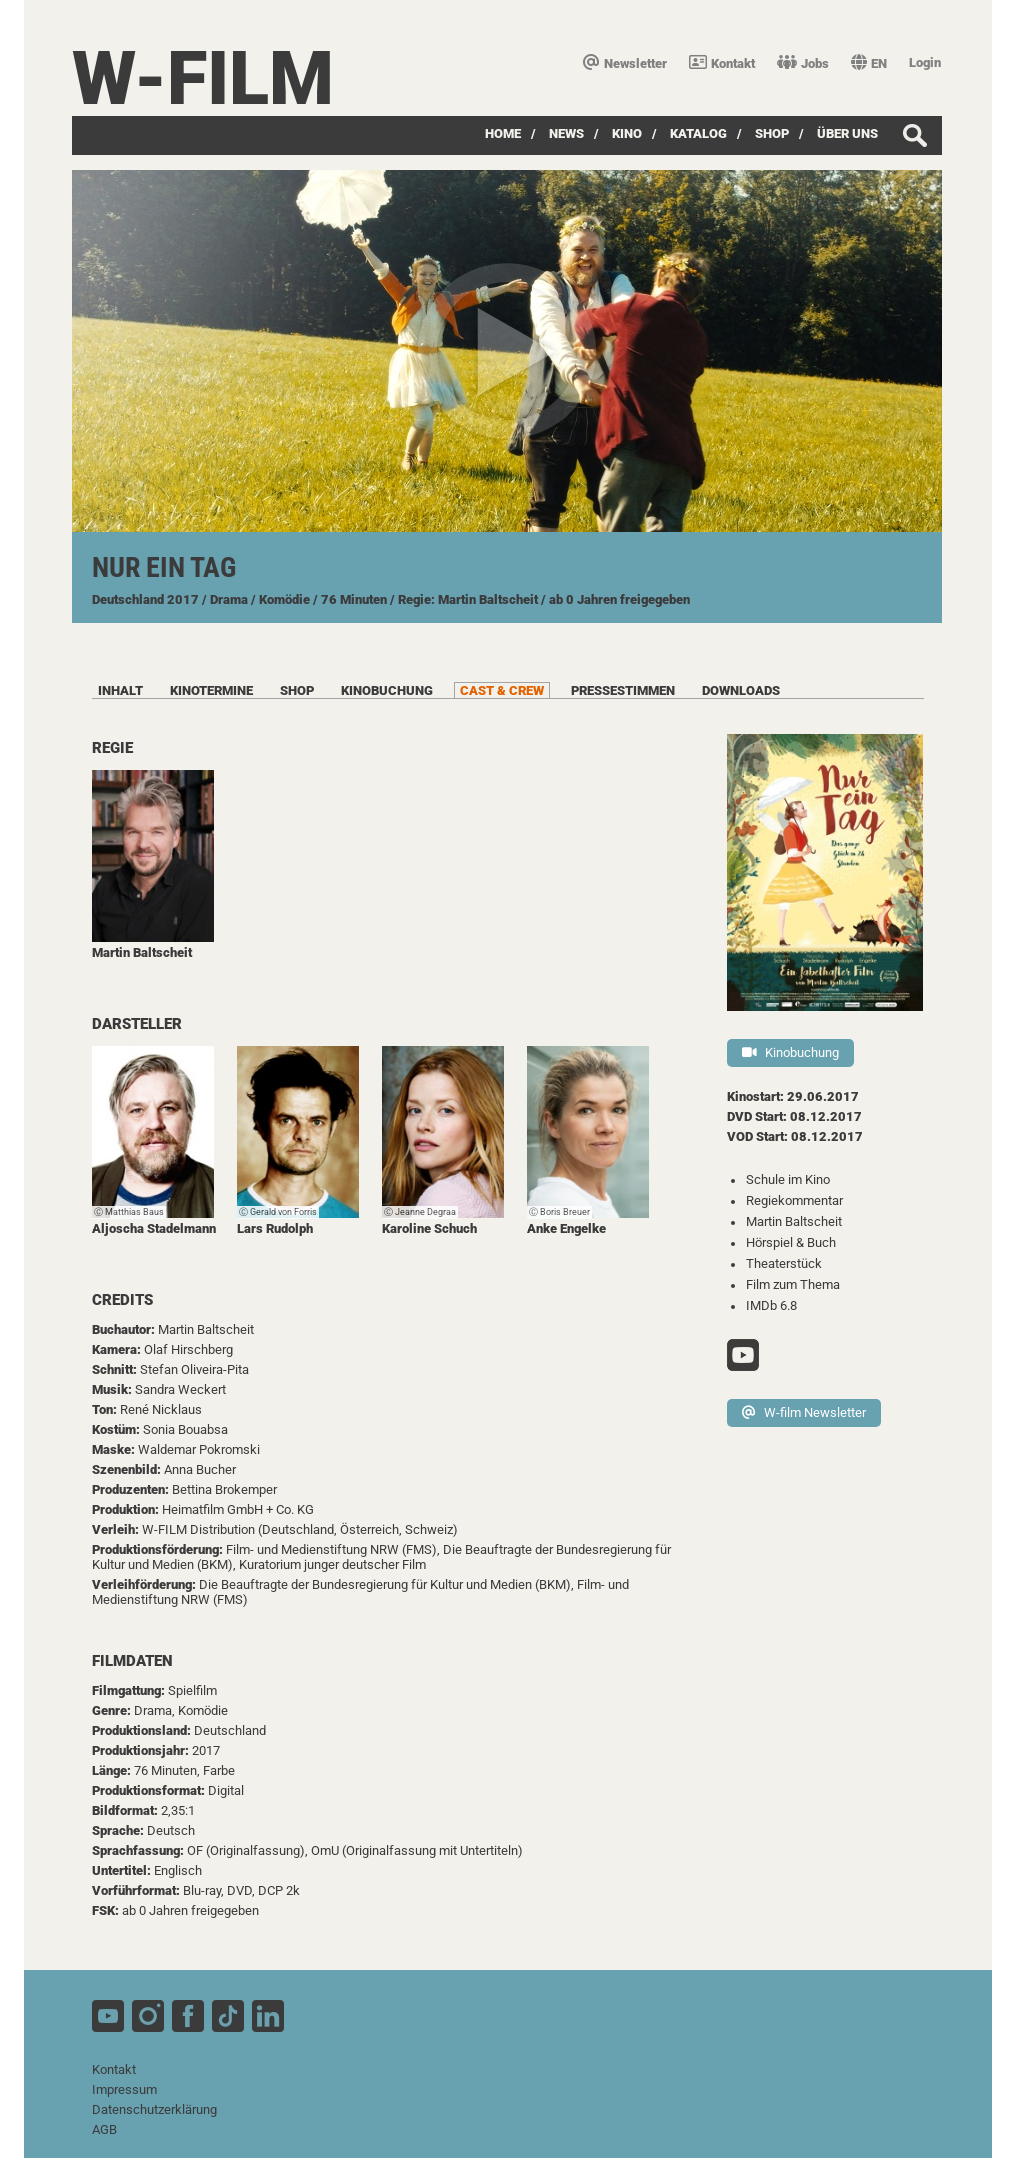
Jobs (803, 63)
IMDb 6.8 (771, 1305)
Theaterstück (784, 1263)
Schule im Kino (788, 1179)
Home (503, 133)
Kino (627, 133)
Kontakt (722, 63)
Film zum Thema (793, 1284)
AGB (104, 2129)
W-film (203, 78)
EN (869, 63)
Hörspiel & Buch (791, 1242)
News (566, 133)
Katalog (698, 133)
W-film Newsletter (804, 1412)
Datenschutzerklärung (154, 2109)
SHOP (772, 133)
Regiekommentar (794, 1200)
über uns (847, 133)
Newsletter (625, 63)
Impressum (124, 2089)
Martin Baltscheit (794, 1221)
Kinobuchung (790, 1052)
